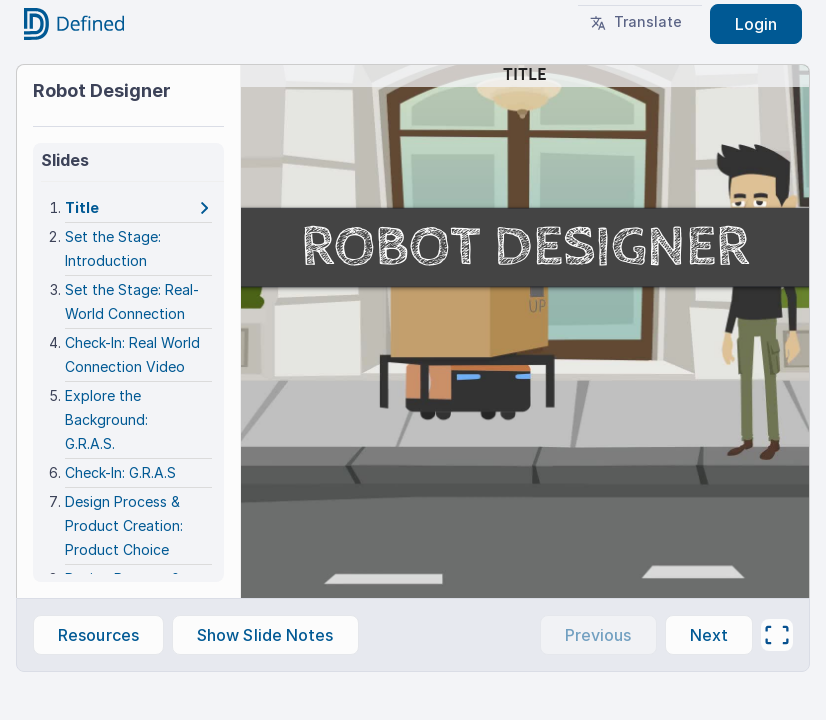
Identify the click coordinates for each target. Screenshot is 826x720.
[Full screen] (777, 635)
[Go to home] (74, 24)
